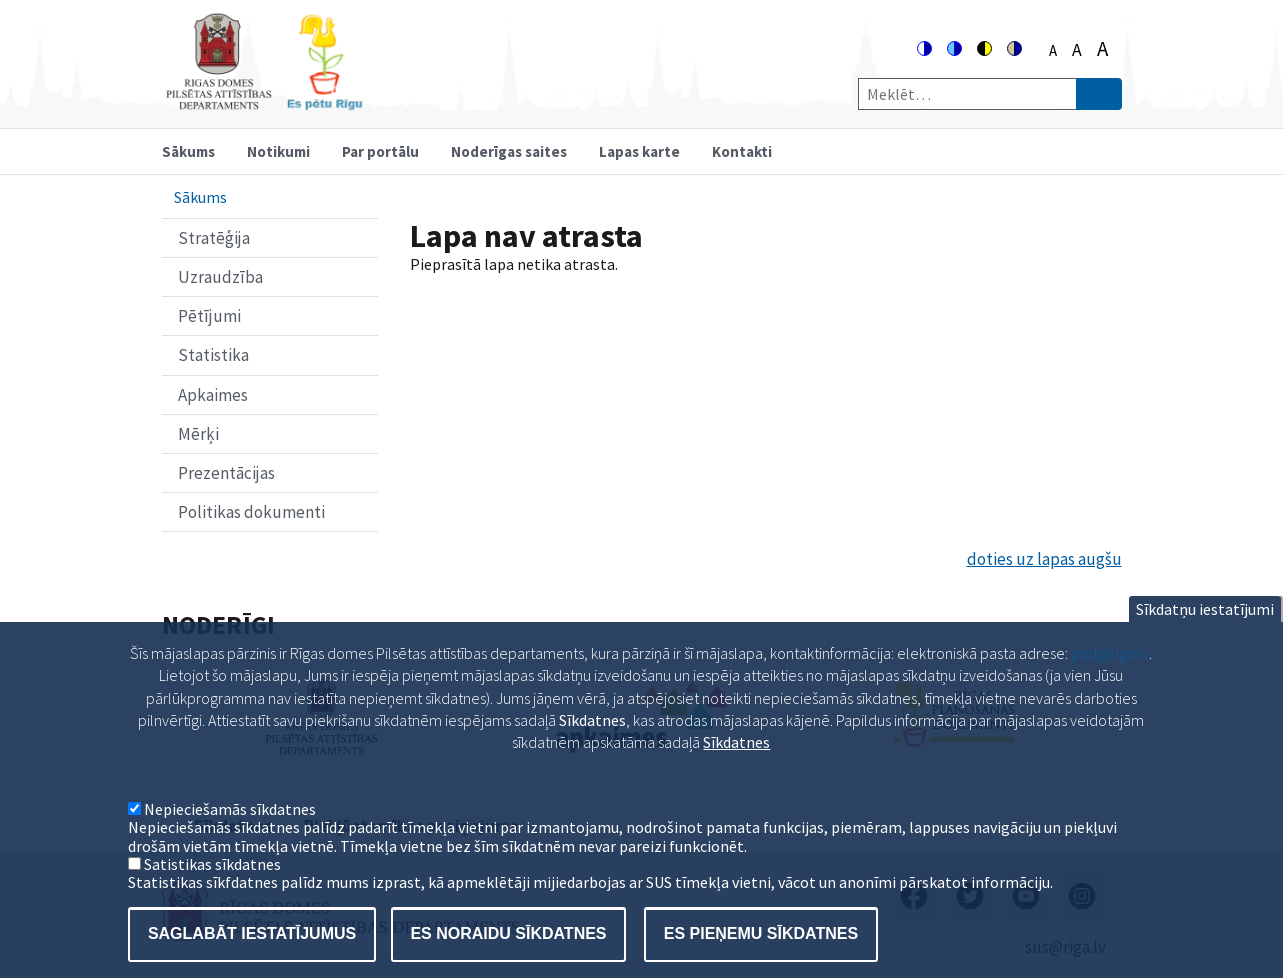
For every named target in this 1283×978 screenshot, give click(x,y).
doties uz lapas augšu (1044, 559)
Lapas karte (639, 151)
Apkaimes (213, 395)
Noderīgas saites (509, 151)
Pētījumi (209, 316)
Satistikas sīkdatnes (212, 890)
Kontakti (742, 151)
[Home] (264, 101)
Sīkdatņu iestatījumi (1205, 635)
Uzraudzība (220, 277)
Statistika (213, 355)
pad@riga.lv (1110, 679)
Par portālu (380, 151)
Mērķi (198, 434)
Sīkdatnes (736, 768)
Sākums (188, 151)
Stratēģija (214, 238)
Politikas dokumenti (251, 512)
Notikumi (278, 151)
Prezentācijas (226, 473)
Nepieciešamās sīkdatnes (230, 835)
